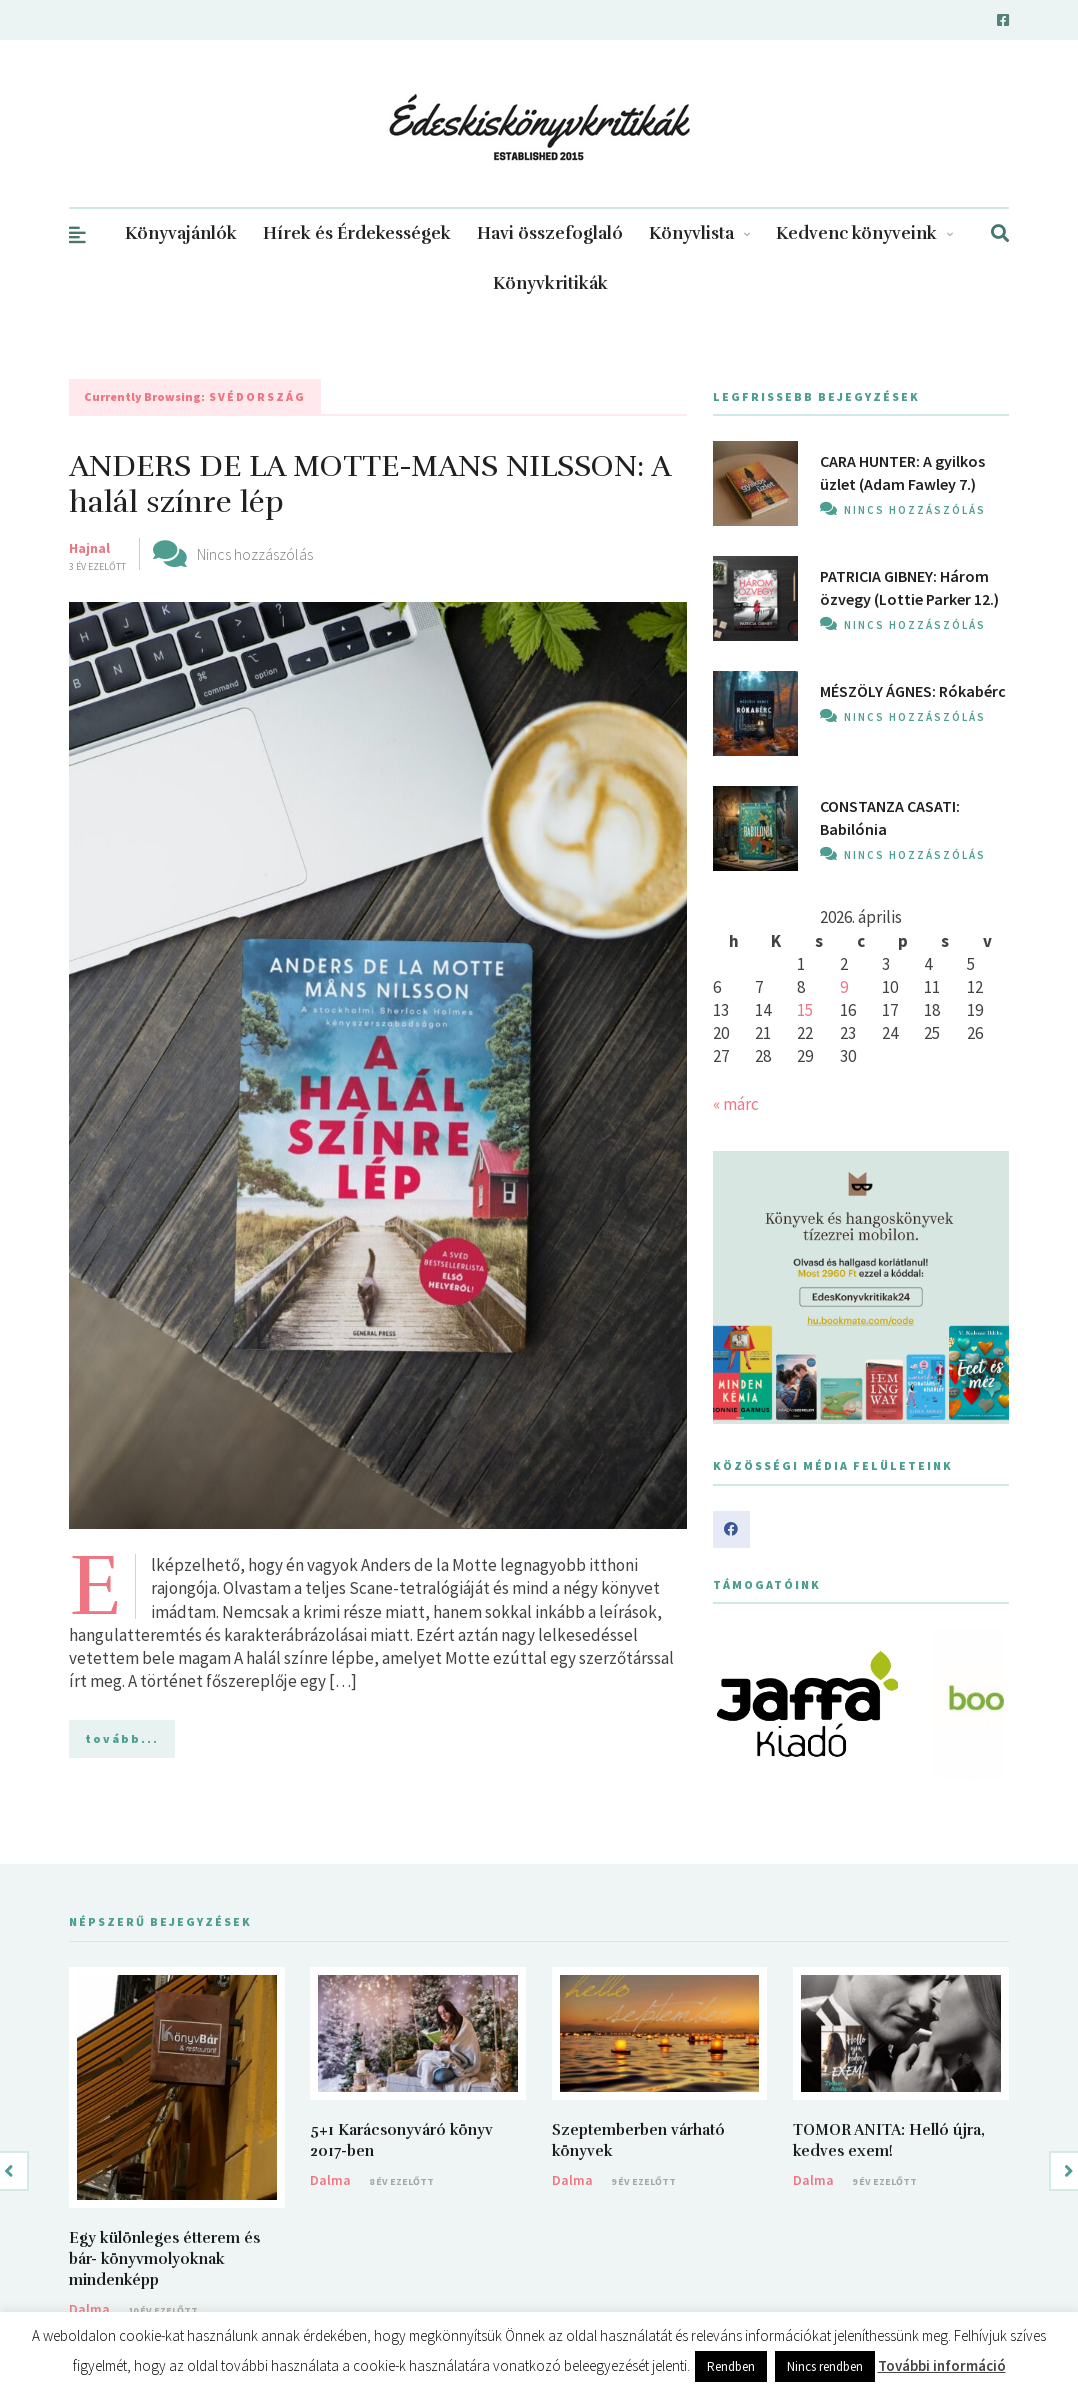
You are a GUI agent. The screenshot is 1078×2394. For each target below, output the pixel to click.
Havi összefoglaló (550, 233)
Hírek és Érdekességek (357, 233)
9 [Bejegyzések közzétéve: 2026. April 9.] (844, 987)
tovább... (122, 1738)
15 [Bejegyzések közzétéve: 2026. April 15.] (805, 1010)
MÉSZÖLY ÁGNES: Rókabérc (913, 691)
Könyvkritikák (550, 283)
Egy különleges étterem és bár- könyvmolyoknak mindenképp (164, 2259)
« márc (736, 1104)
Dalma (89, 2309)
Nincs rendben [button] (825, 2366)
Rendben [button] (731, 2366)
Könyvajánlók (181, 233)
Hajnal (89, 548)
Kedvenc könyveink (864, 233)
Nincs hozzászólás (255, 554)
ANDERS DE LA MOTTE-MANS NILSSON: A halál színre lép (369, 484)
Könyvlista (699, 233)
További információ (942, 2365)
